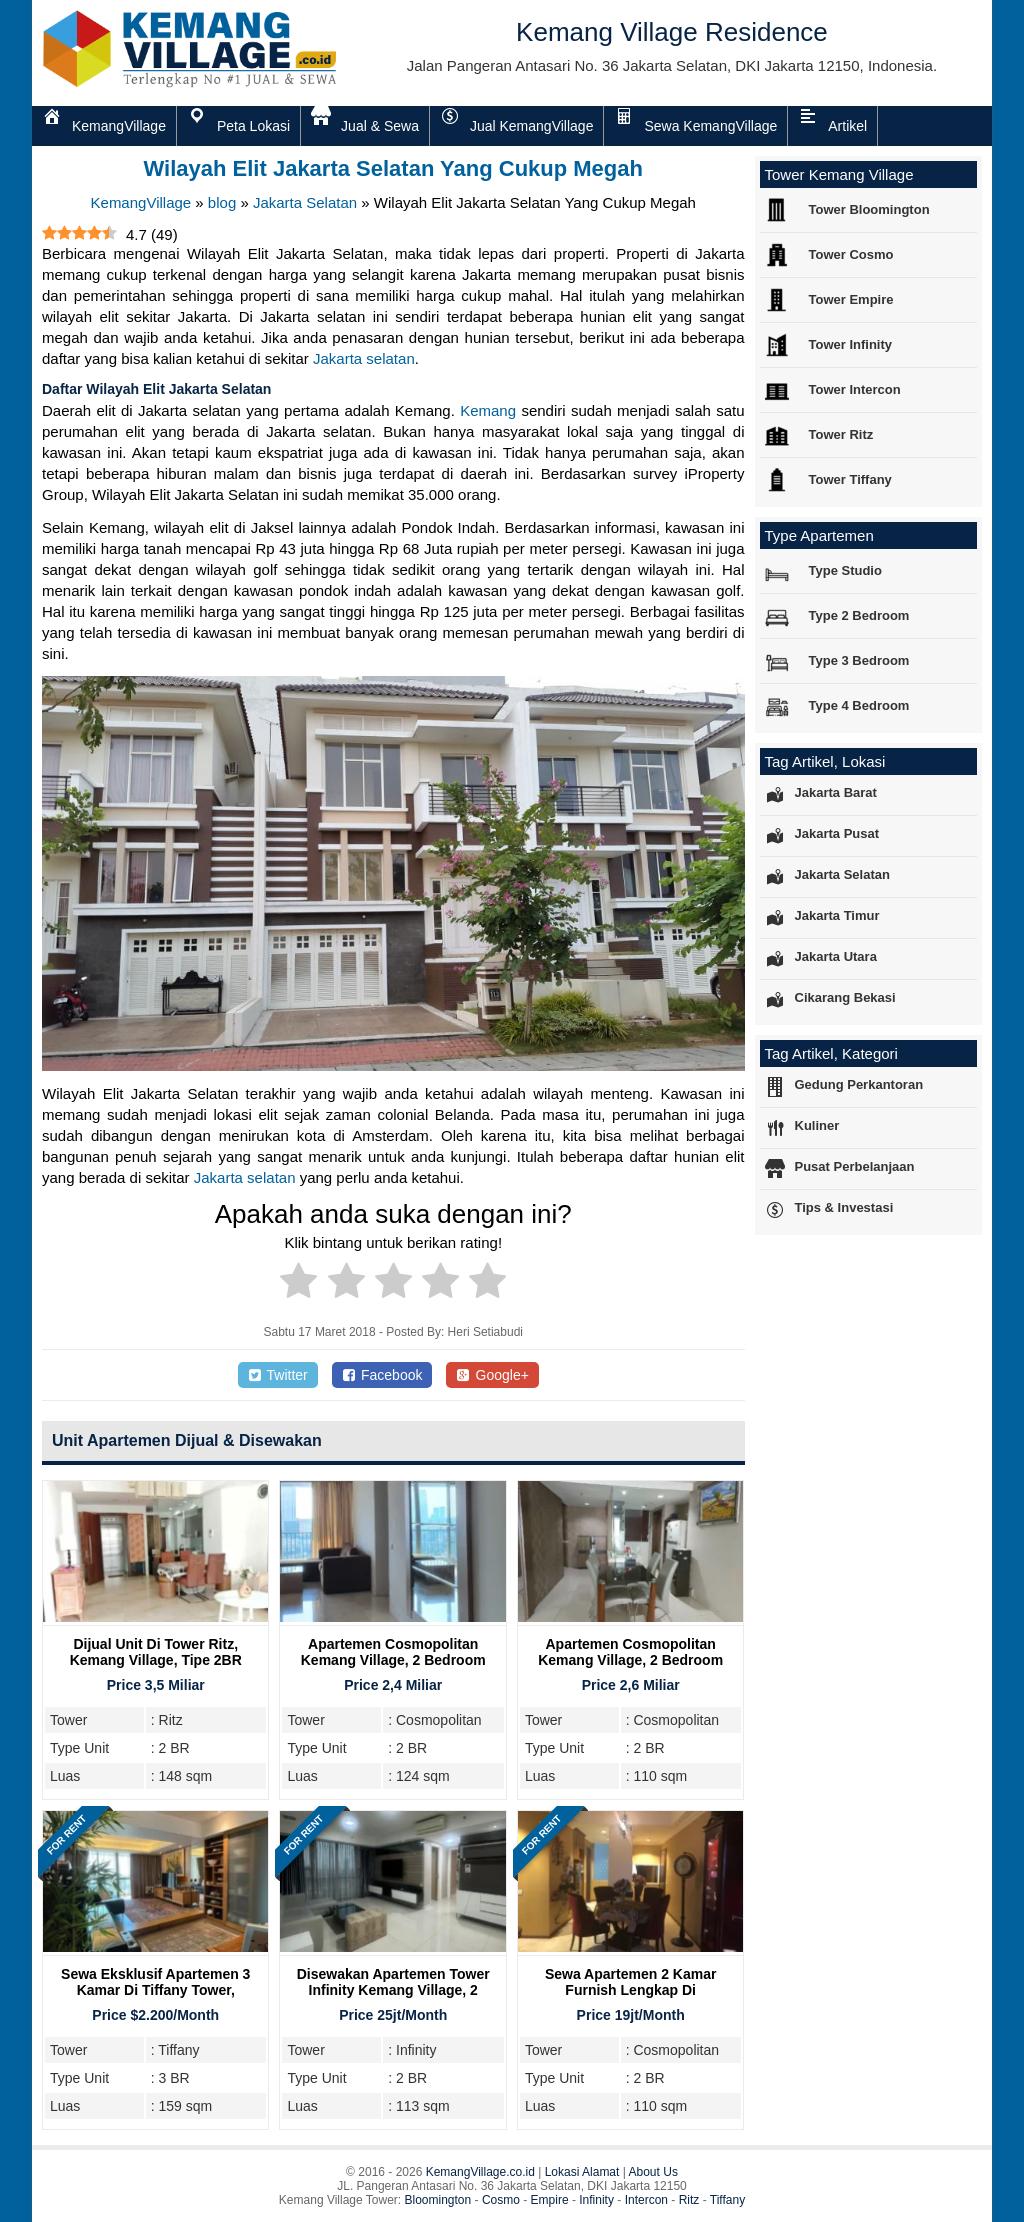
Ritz (689, 2200)
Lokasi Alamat (582, 2172)
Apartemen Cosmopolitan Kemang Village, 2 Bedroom (393, 1652)
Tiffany (727, 2200)
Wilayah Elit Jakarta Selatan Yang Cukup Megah (393, 168)
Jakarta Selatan (305, 202)
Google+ (492, 1375)
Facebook (382, 1375)
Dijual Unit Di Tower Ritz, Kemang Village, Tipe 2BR (156, 1652)
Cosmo (501, 2200)
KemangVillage (141, 202)
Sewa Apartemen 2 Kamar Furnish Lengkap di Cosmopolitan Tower (630, 1990)
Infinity (596, 2200)
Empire (550, 2200)
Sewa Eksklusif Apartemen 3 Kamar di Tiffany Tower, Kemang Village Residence (155, 1990)
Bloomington (438, 2200)
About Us (653, 2172)
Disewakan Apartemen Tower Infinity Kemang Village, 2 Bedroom (393, 1990)
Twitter (278, 1375)
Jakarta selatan (364, 358)
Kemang (488, 410)
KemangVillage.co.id (480, 2172)
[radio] (298, 1284)
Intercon (646, 2200)
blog (222, 202)
